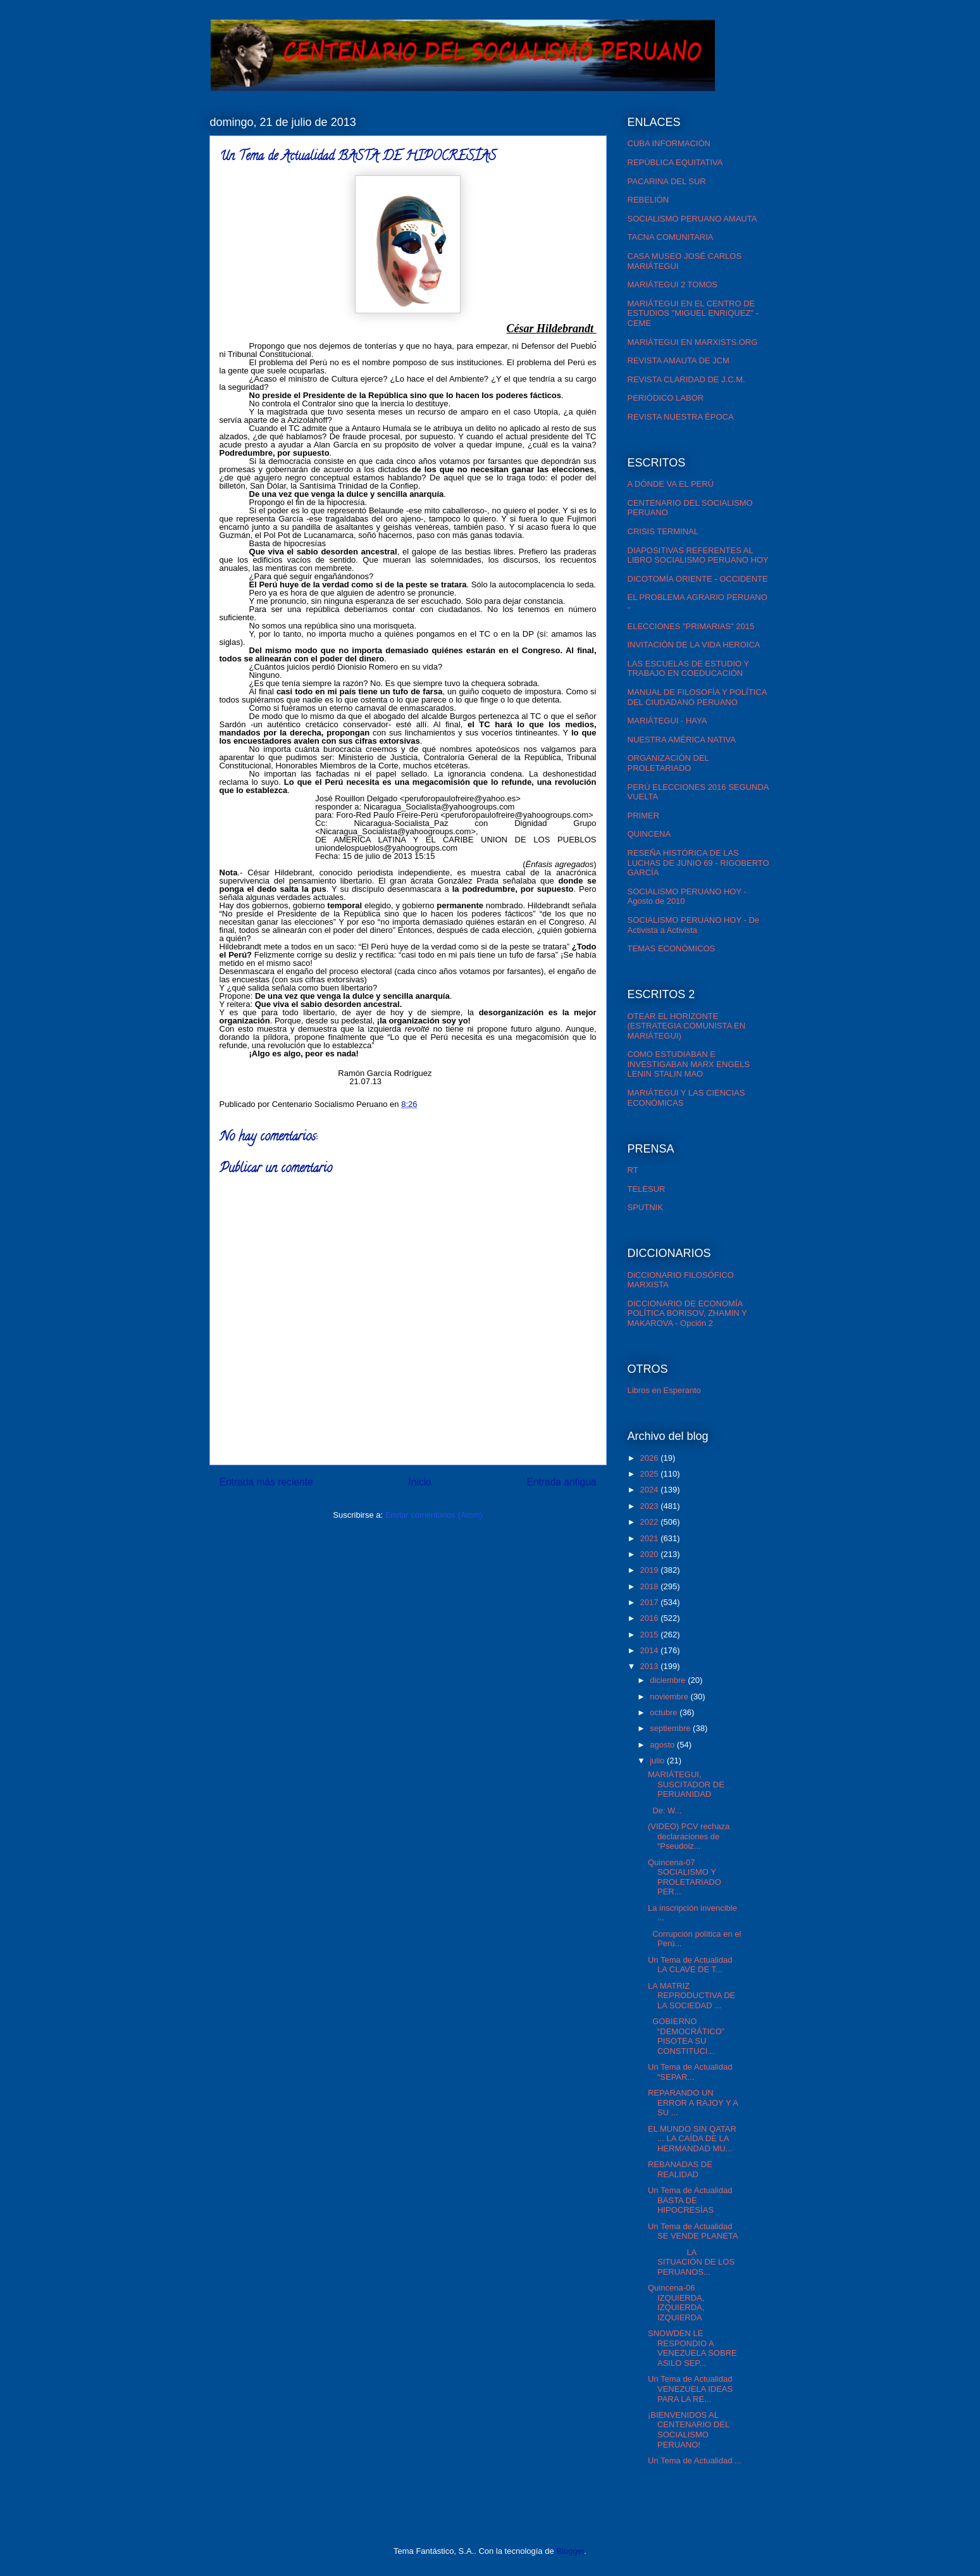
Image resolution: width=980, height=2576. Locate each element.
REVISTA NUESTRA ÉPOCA (681, 417)
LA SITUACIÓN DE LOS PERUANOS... (691, 2262)
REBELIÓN (648, 199)
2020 (650, 1554)
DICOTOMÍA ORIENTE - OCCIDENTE (698, 579)
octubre (664, 1712)
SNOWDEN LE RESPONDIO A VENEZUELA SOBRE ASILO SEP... (692, 2348)
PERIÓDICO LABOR (666, 398)
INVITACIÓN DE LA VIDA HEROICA (694, 644)
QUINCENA (649, 834)
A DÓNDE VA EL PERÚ (671, 484)
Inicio (419, 1482)
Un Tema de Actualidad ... (694, 2460)
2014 (650, 1650)
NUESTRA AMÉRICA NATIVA (682, 739)
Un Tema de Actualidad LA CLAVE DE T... (690, 1965)
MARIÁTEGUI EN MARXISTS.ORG (693, 342)
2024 (650, 1489)
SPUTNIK (645, 1207)
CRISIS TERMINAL (663, 531)
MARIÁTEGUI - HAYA (667, 720)
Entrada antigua (561, 1482)
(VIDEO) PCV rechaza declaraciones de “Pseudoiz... (688, 1836)
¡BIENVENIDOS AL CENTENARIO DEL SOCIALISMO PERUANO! (688, 2429)
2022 (650, 1522)
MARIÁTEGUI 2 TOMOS (673, 284)
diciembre (669, 1680)
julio (658, 1760)
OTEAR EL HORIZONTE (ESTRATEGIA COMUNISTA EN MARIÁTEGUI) (687, 1026)
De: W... (664, 1810)
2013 (650, 1666)
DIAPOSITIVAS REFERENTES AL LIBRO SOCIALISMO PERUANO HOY (698, 555)
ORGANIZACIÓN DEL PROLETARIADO (668, 763)
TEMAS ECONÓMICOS (672, 948)
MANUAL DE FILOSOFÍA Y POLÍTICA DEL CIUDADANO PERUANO (697, 697)
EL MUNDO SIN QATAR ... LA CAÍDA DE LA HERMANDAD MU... (692, 2138)
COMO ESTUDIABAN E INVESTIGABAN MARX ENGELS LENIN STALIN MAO (689, 1064)
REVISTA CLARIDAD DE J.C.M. (686, 379)
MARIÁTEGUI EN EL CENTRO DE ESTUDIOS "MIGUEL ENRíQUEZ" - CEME (693, 313)
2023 (650, 1506)
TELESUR (647, 1189)
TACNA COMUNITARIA (671, 237)
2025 (650, 1474)
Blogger (570, 2551)
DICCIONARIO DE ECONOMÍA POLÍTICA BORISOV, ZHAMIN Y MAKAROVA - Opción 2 (687, 1313)
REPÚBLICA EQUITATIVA (675, 162)
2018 (650, 1586)
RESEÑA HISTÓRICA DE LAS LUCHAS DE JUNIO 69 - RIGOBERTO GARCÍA (698, 862)
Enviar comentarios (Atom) (434, 1515)
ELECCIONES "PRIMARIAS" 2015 (691, 626)
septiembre (671, 1728)
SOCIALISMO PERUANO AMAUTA (692, 218)
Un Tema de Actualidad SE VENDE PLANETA (693, 2231)
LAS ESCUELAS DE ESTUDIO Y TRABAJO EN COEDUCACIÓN (688, 668)
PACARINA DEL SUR (667, 181)
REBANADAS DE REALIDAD (680, 2169)
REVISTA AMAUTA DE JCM (678, 360)
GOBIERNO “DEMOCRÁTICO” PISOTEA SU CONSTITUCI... (686, 2036)
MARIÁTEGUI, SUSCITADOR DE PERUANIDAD (686, 1784)
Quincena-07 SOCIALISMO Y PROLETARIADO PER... (684, 1877)
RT (633, 1170)
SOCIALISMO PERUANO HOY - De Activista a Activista (694, 925)
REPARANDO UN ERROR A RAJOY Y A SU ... (693, 2102)
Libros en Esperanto (664, 1390)
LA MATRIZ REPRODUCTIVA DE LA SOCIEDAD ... (691, 1995)
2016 (650, 1618)
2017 (650, 1602)
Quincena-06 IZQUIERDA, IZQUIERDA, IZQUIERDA (676, 2302)
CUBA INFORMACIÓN (669, 143)
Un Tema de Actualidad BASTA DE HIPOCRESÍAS (690, 2200)
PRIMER (644, 815)
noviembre (670, 1696)
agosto (663, 1744)
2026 (650, 1458)
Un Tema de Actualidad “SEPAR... (690, 2072)
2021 (650, 1538)
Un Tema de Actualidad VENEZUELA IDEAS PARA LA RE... (690, 2388)
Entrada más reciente (266, 1482)
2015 (650, 1634)
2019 (650, 1570)
